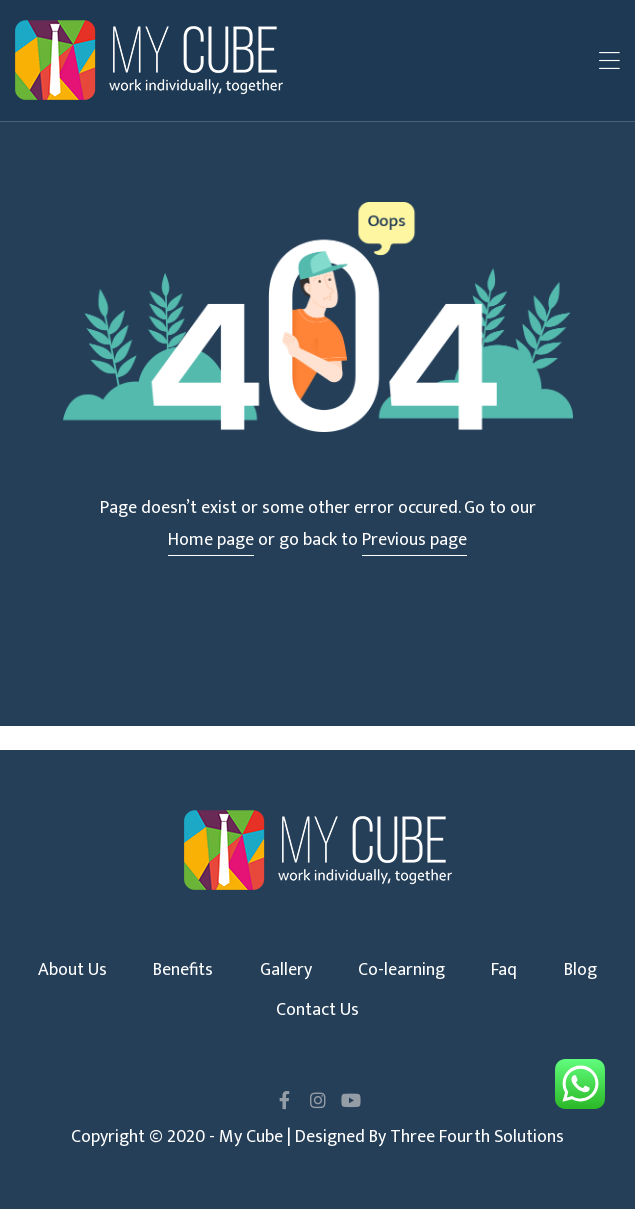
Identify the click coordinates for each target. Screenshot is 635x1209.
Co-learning (401, 970)
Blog (580, 970)
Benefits (183, 970)
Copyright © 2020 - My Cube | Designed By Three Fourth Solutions (317, 1137)
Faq (504, 970)
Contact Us (317, 1010)
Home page (211, 540)
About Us (72, 970)
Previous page (414, 540)
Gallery (286, 970)
